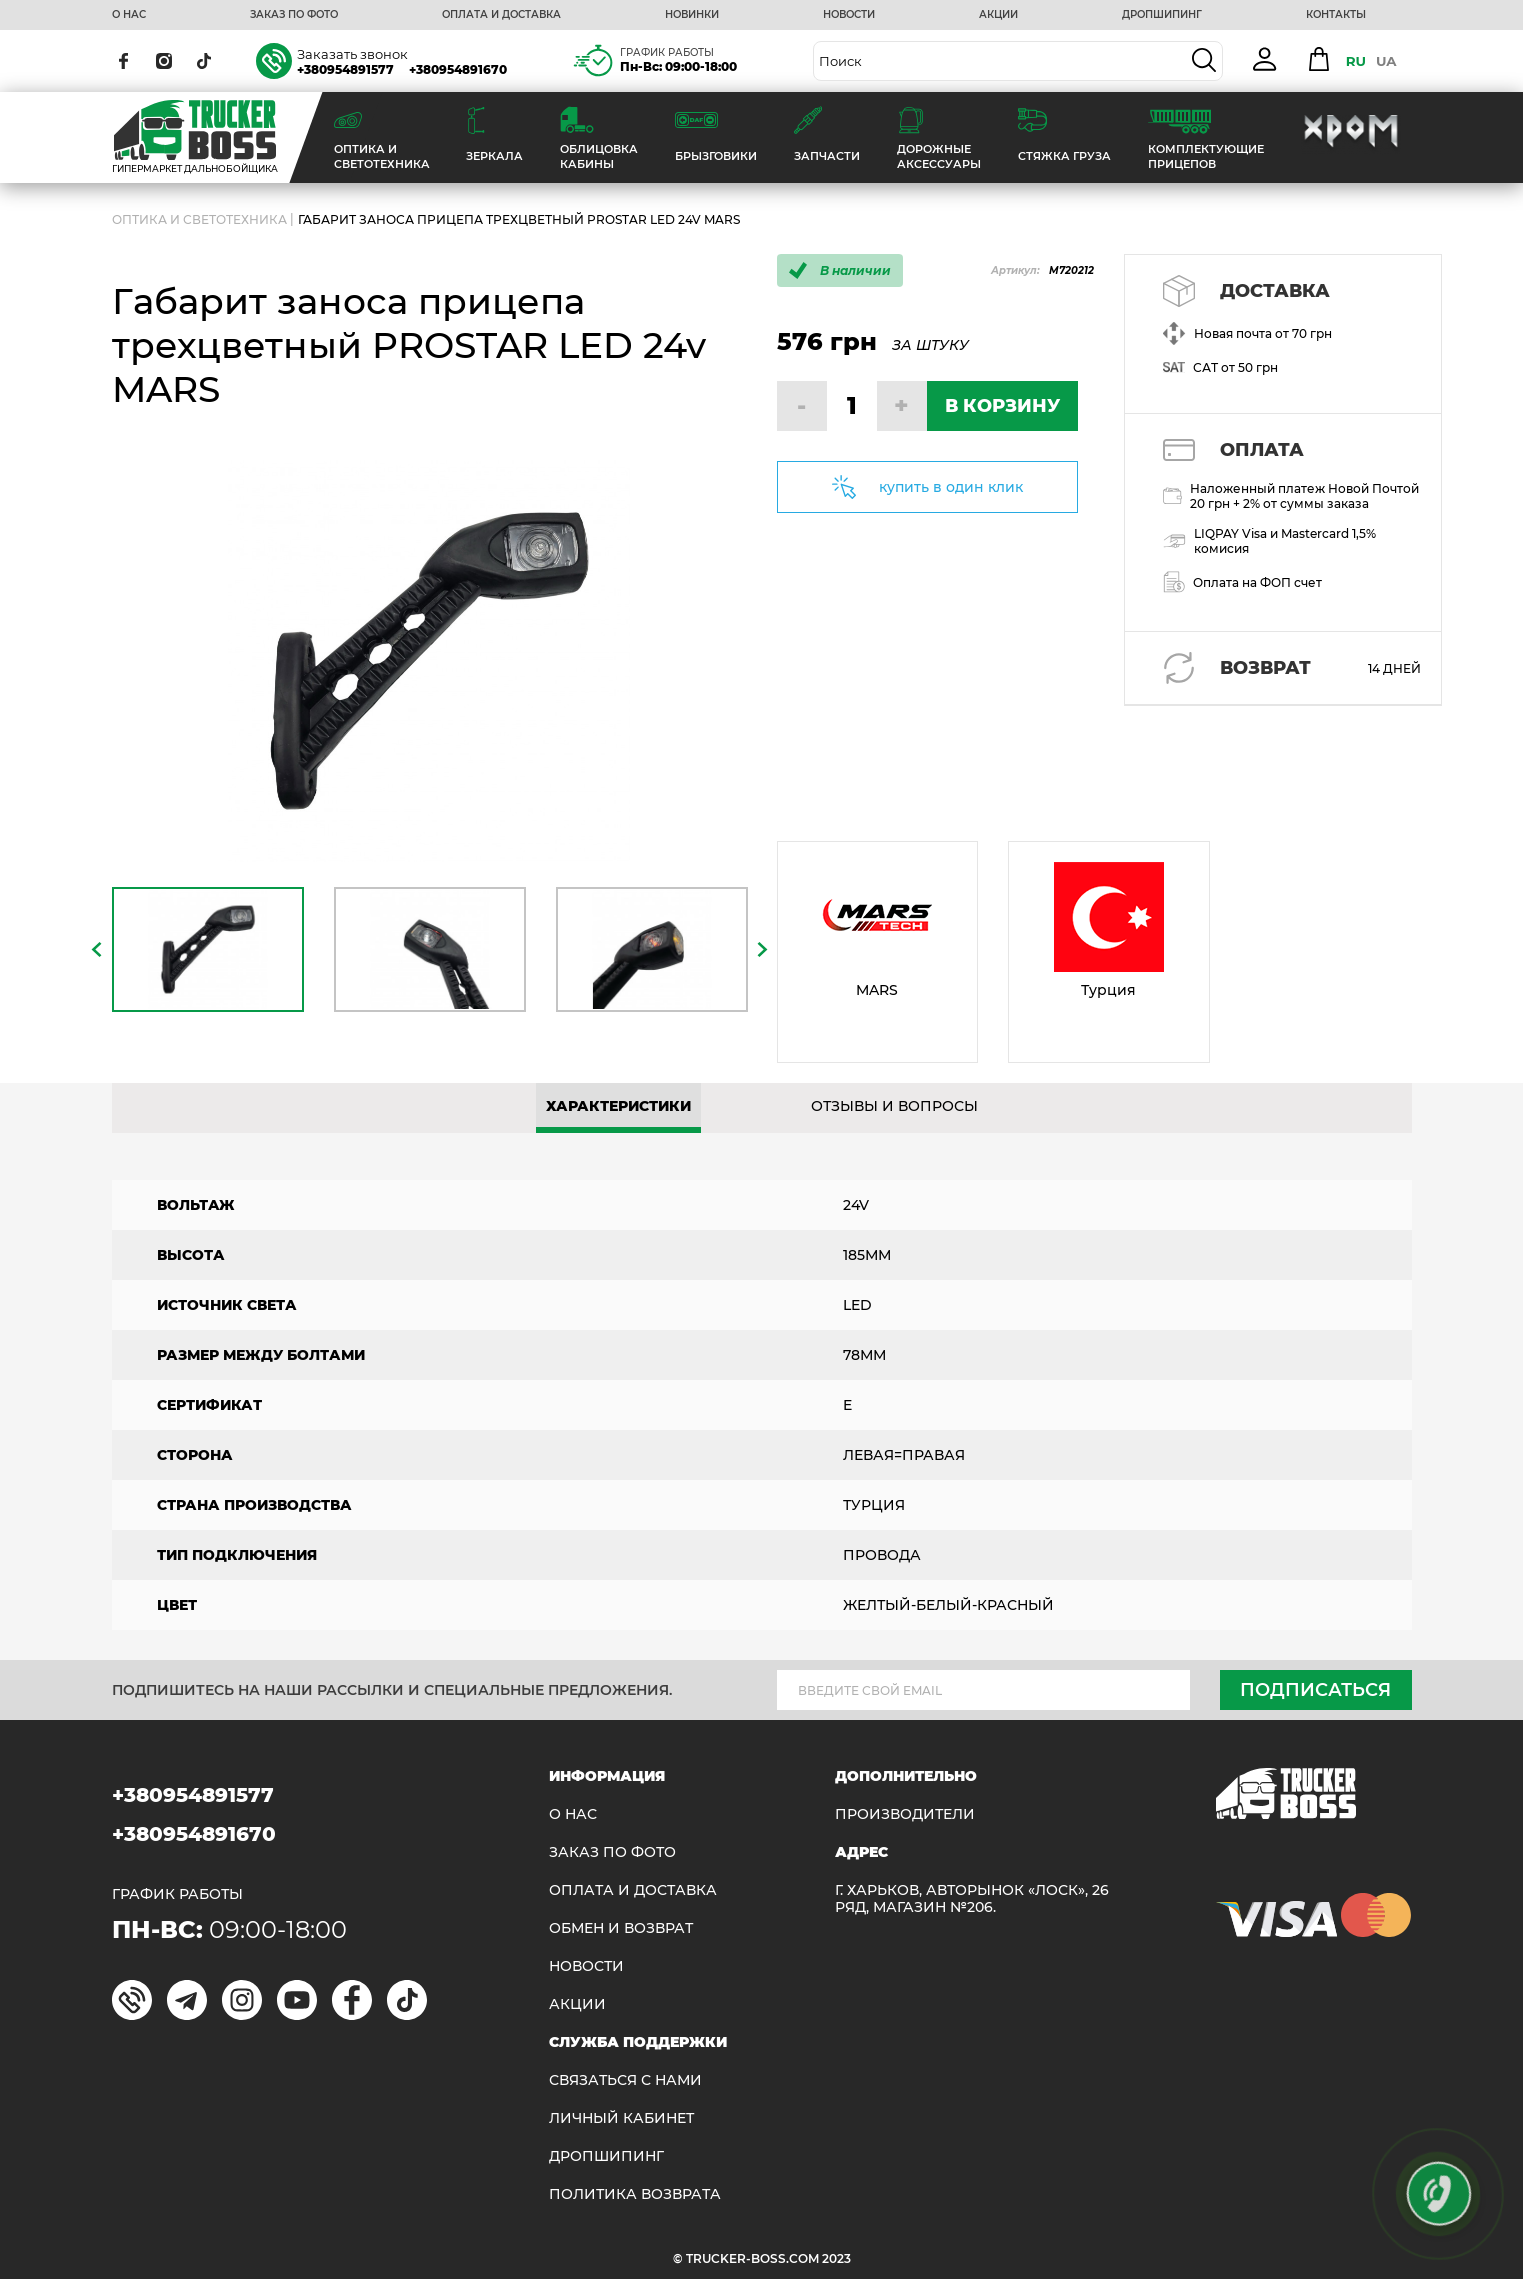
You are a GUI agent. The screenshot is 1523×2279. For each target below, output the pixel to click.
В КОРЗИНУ (1002, 406)
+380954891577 (345, 69)
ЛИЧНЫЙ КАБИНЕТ (621, 2118)
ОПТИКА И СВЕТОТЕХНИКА (199, 219)
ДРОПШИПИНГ (1162, 15)
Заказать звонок (352, 54)
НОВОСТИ (849, 15)
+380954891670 (458, 69)
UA (1386, 61)
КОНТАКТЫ (1336, 15)
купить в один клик (951, 487)
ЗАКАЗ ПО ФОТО (294, 15)
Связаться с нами (625, 2080)
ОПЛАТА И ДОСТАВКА (501, 15)
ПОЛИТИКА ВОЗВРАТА (635, 2194)
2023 (836, 2258)
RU (1356, 61)
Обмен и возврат (621, 1928)
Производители (905, 1814)
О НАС (129, 15)
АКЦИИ (998, 15)
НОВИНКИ (692, 15)
